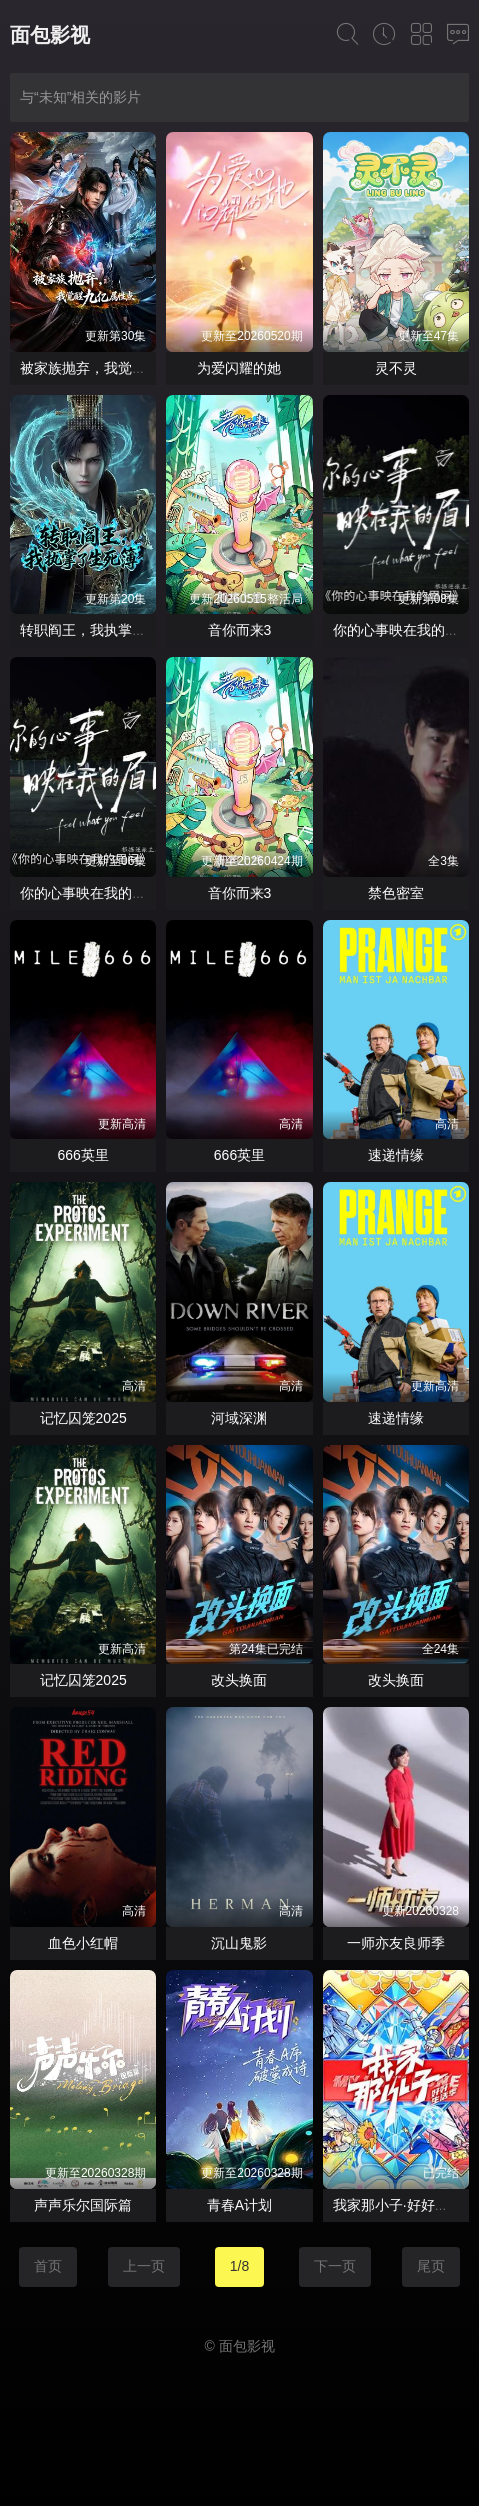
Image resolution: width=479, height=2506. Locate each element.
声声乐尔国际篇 (83, 2205)
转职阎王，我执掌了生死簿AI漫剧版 (131, 630)
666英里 (82, 1155)
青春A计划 (239, 2205)
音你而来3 (240, 630)
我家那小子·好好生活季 (405, 2205)
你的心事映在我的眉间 (403, 630)
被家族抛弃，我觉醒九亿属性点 (118, 368)
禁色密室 (396, 893)
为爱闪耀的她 (239, 368)
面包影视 (50, 35)
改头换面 (239, 1680)
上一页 (144, 2266)
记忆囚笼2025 (83, 1418)
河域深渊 (239, 1418)
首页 (48, 2266)
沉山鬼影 (239, 1943)
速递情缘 (396, 1155)
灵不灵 (396, 368)
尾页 (431, 2266)
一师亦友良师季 (396, 1943)
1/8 (239, 2266)
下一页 (335, 2266)
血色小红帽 (83, 1943)
